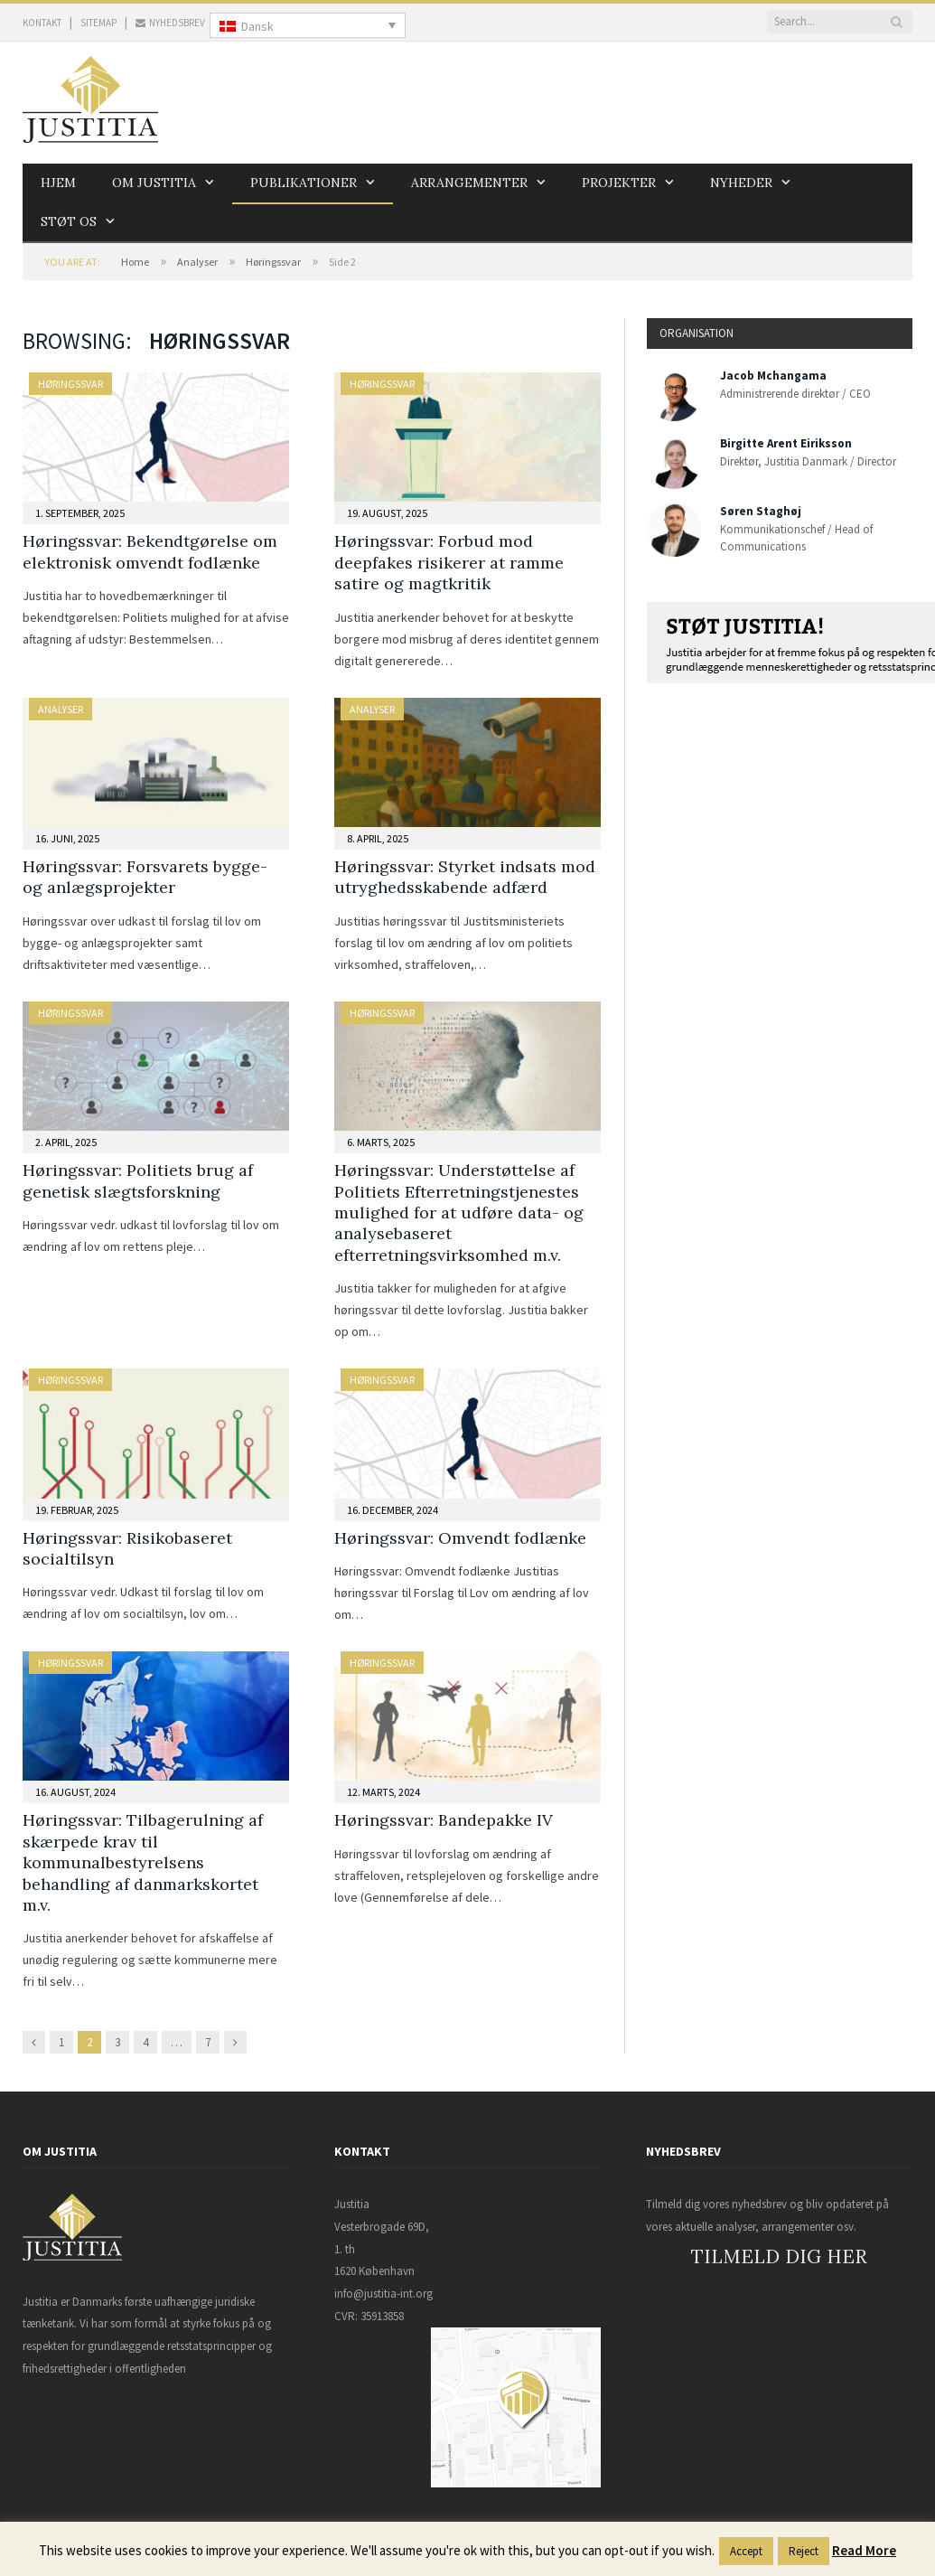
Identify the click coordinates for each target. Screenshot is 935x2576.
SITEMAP (98, 22)
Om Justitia (154, 182)
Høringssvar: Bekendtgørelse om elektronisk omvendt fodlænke (150, 551)
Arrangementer (469, 182)
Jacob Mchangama (773, 375)
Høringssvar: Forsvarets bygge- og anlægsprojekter (145, 877)
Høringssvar (273, 261)
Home (135, 261)
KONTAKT (42, 22)
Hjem (58, 182)
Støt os (69, 221)
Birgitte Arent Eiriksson (786, 443)
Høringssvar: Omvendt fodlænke (460, 1538)
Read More (864, 2550)
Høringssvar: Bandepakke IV (443, 1820)
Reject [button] (803, 2551)
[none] (308, 25)
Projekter (619, 182)
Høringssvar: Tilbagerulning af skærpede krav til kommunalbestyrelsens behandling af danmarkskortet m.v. (143, 1862)
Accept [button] (746, 2551)
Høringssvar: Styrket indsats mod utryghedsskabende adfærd (464, 877)
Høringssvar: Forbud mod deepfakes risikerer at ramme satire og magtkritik (449, 562)
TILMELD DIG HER (779, 2256)
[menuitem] (308, 25)
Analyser (197, 261)
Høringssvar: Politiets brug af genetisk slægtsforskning (138, 1180)
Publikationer (303, 182)
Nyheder (741, 182)
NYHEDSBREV (170, 22)
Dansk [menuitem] (257, 26)
